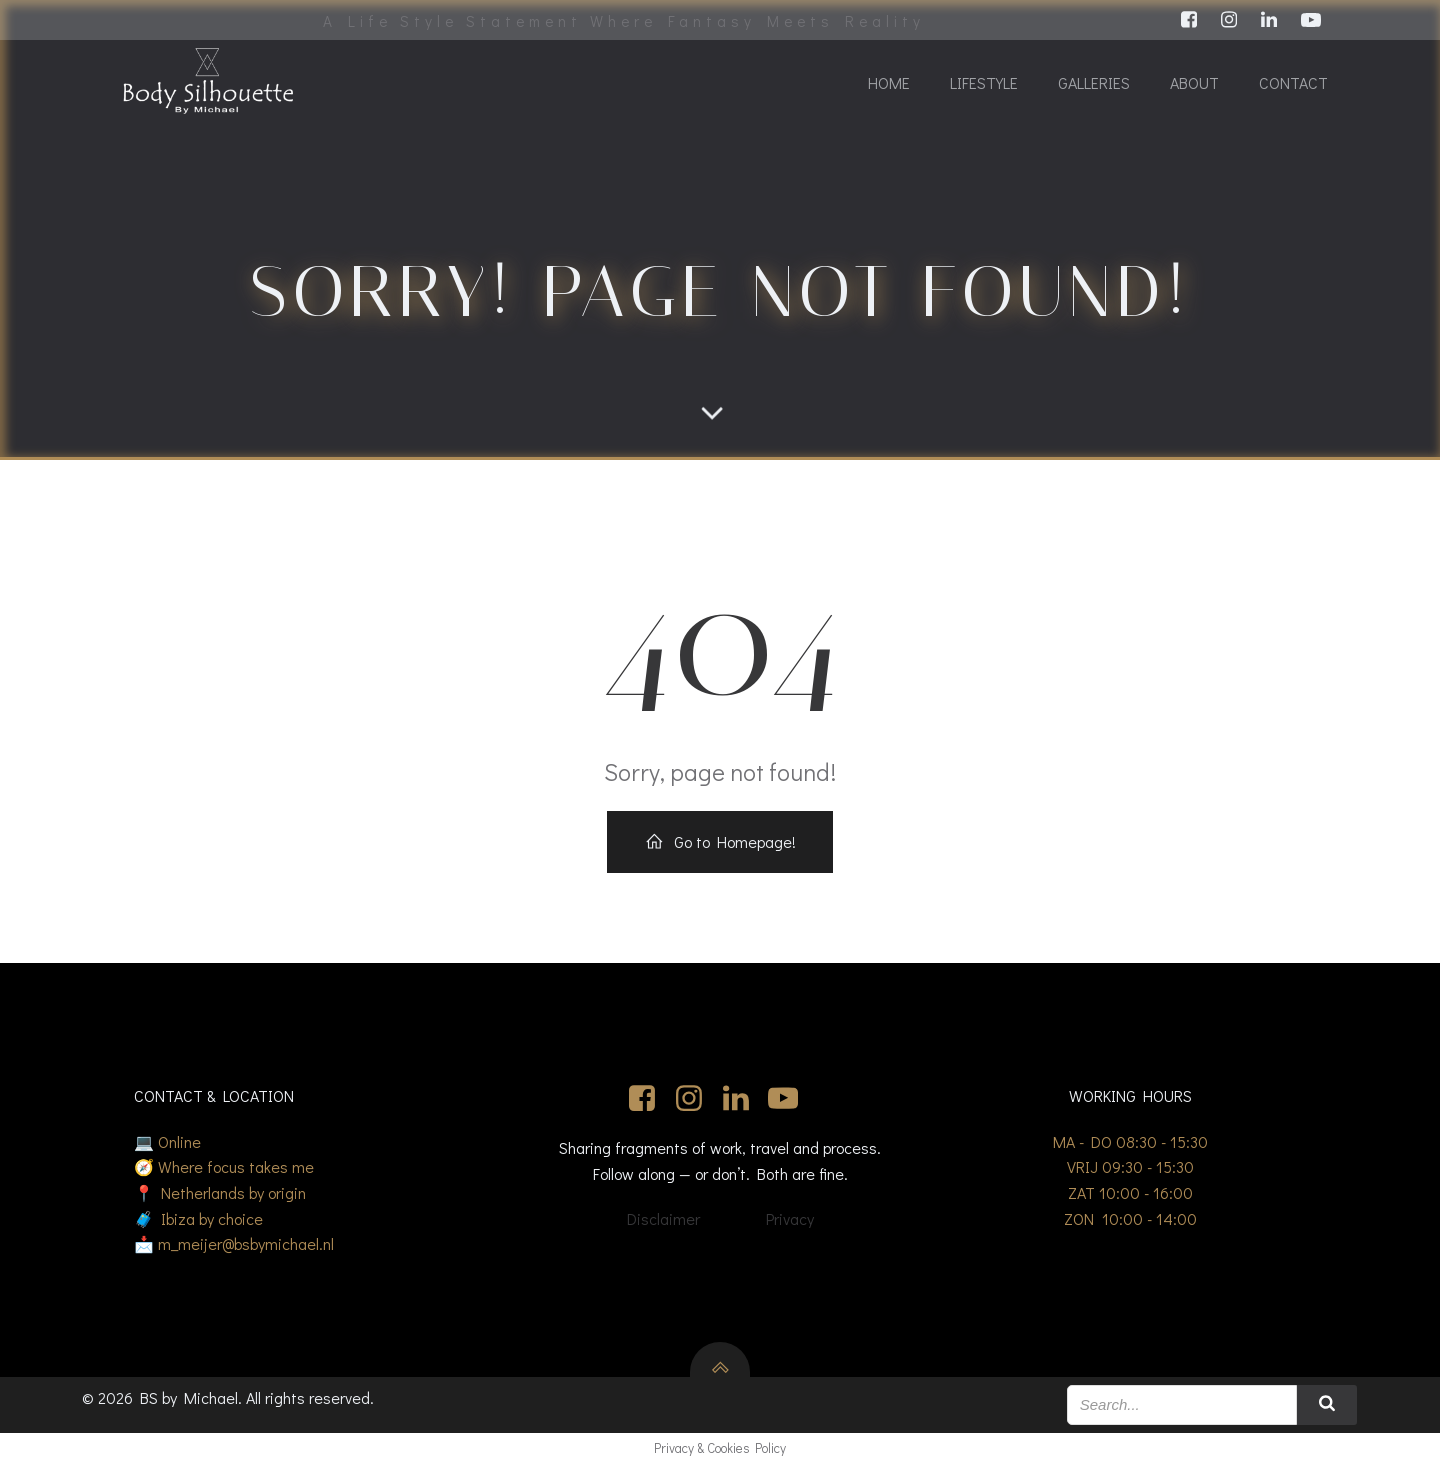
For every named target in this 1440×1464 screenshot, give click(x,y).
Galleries (1094, 82)
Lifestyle (984, 82)
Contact (1293, 82)
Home (889, 82)
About (1194, 82)
